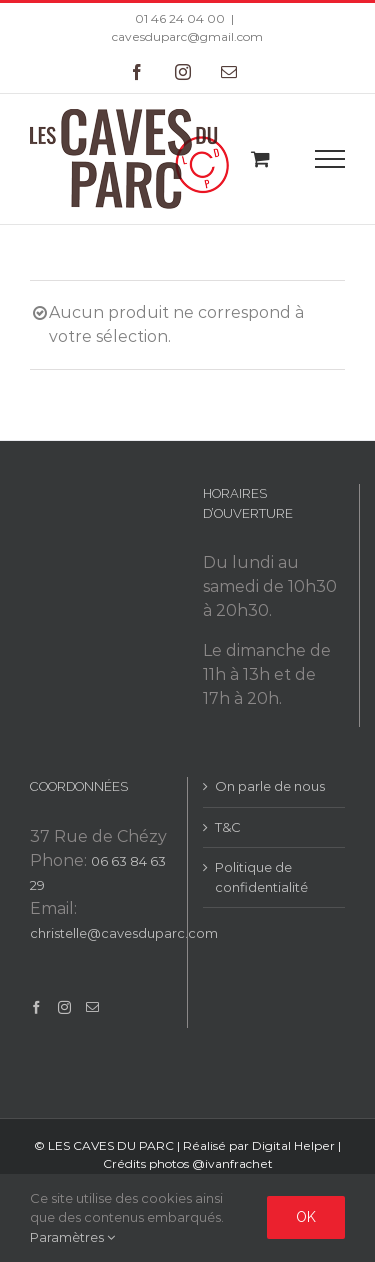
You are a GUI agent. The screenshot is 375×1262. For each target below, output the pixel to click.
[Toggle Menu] (330, 159)
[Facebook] (36, 1007)
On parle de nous (270, 786)
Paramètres (72, 1237)
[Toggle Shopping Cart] (260, 158)
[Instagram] (64, 1007)
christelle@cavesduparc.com (124, 933)
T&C (228, 827)
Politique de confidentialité (261, 877)
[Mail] (92, 1007)
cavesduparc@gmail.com (187, 36)
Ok (306, 1217)
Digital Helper (293, 1145)
